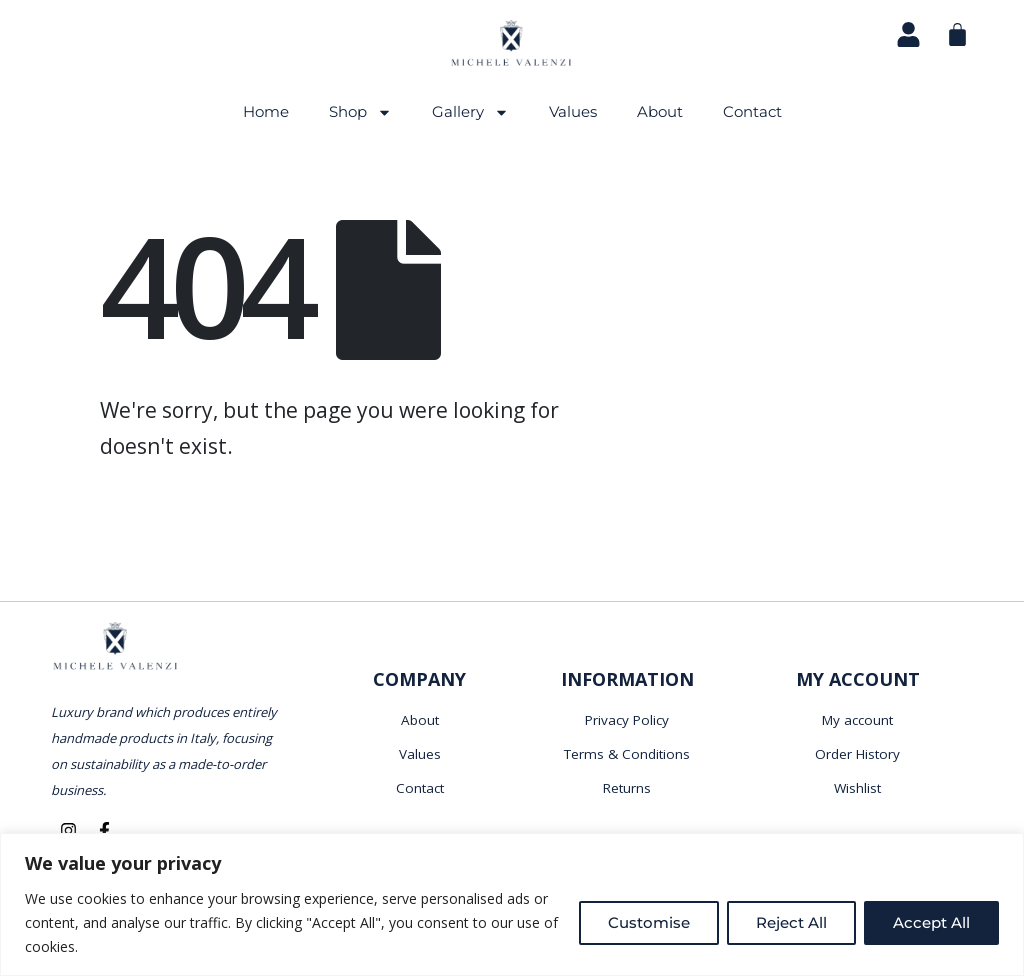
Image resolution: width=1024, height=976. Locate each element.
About (660, 111)
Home (266, 111)
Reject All (791, 922)
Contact (752, 111)
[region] (512, 904)
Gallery (470, 112)
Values (573, 111)
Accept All (931, 922)
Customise (649, 922)
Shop (360, 112)
